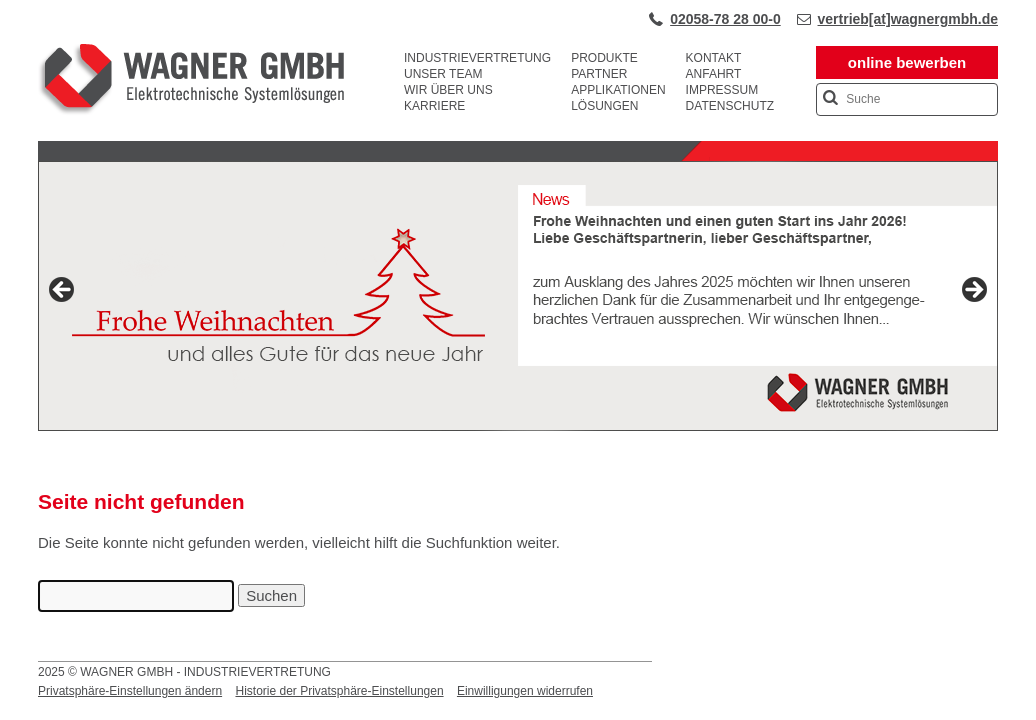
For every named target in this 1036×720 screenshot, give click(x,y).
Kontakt (714, 58)
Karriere (434, 106)
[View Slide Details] (518, 296)
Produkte (604, 58)
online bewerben (907, 62)
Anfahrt (714, 74)
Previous (63, 291)
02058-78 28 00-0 (725, 19)
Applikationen (618, 90)
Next (973, 291)
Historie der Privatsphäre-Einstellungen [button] (339, 691)
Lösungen (604, 106)
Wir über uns (448, 90)
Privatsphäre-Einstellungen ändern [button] (130, 691)
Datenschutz (730, 106)
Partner (599, 74)
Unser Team (443, 74)
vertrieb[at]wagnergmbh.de (908, 19)
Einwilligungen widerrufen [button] (525, 691)
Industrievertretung (477, 58)
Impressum (722, 90)
